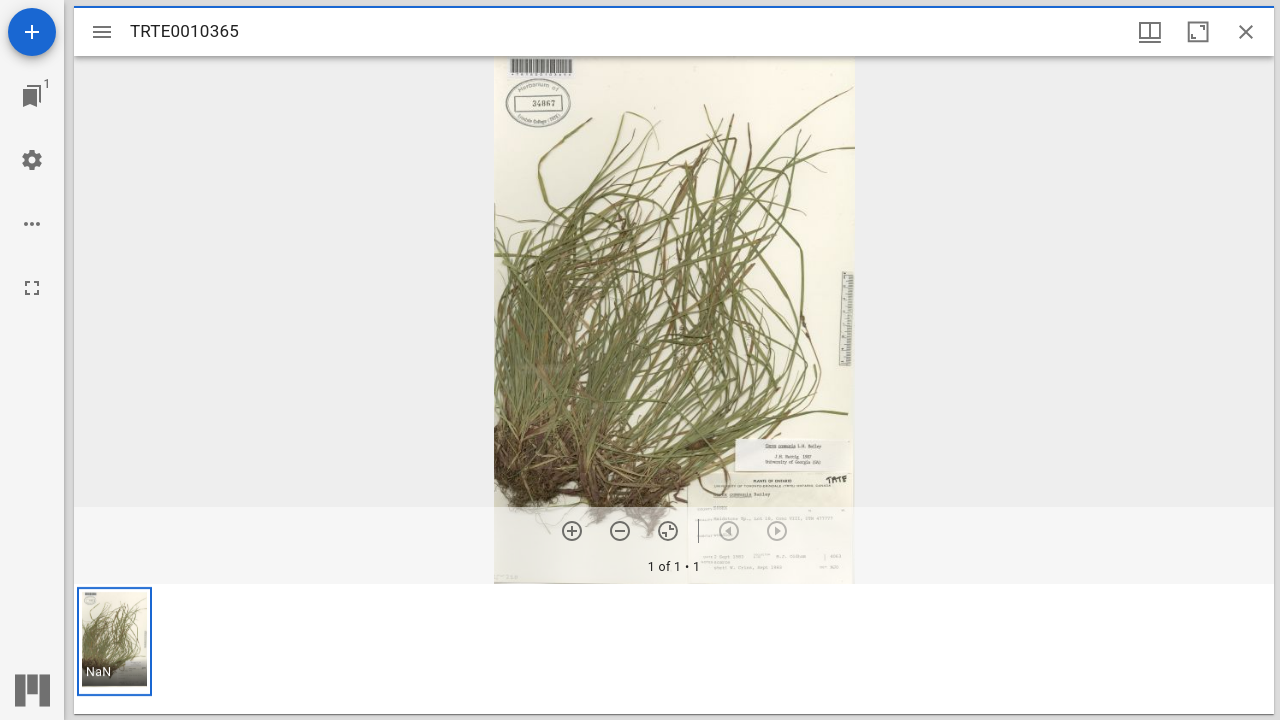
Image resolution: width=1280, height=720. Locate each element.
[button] (114, 641)
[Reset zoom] (668, 531)
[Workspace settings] (32, 160)
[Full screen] (32, 288)
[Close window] (1246, 32)
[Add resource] (32, 32)
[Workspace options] (32, 224)
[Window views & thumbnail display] (1150, 32)
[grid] (674, 649)
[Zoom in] (572, 531)
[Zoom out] (620, 531)
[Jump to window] (32, 96)
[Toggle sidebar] (102, 32)
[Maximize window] (1198, 32)
